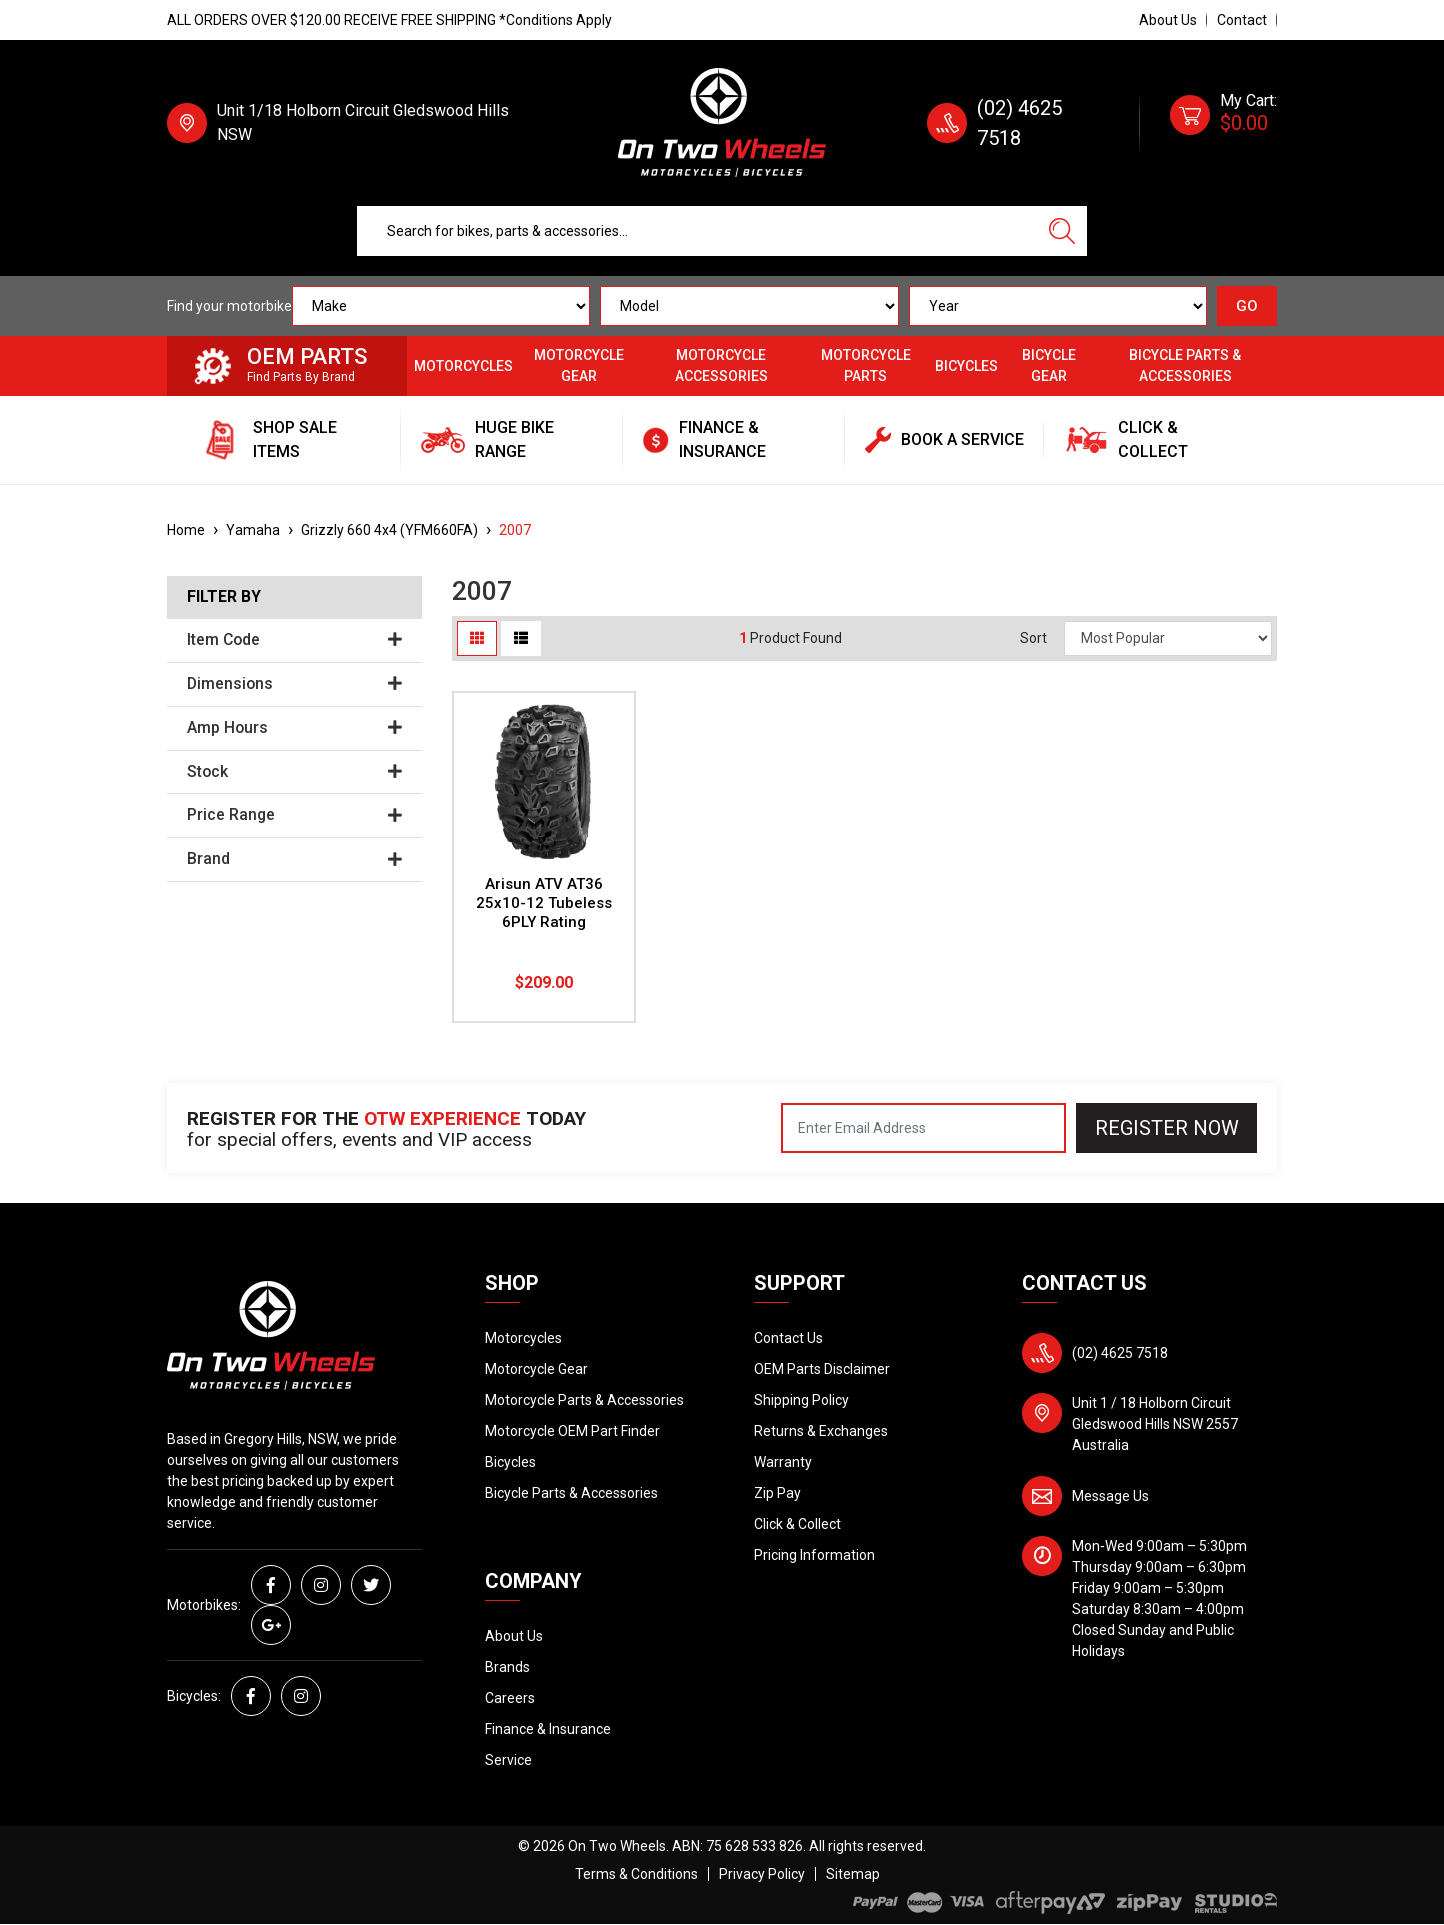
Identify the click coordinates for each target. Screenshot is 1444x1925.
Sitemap (853, 1874)
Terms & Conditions (636, 1874)
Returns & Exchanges (821, 1431)
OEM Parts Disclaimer (822, 1369)
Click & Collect (797, 1524)
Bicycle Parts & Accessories (1185, 365)
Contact (1242, 20)
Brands (507, 1667)
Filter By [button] (224, 597)
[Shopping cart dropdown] (1223, 123)
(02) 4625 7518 (1120, 1353)
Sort (1033, 638)
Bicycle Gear (1049, 365)
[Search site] (1062, 231)
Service (508, 1760)
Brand (294, 859)
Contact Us (788, 1338)
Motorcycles (463, 366)
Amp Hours (294, 728)
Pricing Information (814, 1555)
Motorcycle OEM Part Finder (572, 1431)
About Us (1168, 20)
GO (1247, 306)
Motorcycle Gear (579, 365)
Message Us (1110, 1496)
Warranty (783, 1462)
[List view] (521, 638)
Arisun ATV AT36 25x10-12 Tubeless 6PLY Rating (544, 903)
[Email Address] (923, 1128)
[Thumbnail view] (477, 638)
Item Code (294, 640)
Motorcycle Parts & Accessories (584, 1400)
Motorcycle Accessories (721, 365)
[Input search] (697, 231)
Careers (510, 1698)
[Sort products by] (1168, 638)
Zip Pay (777, 1493)
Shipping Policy (801, 1400)
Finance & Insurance (548, 1729)
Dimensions (294, 684)
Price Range (294, 815)
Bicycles (966, 366)
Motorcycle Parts (866, 365)
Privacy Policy (762, 1874)
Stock (294, 772)
